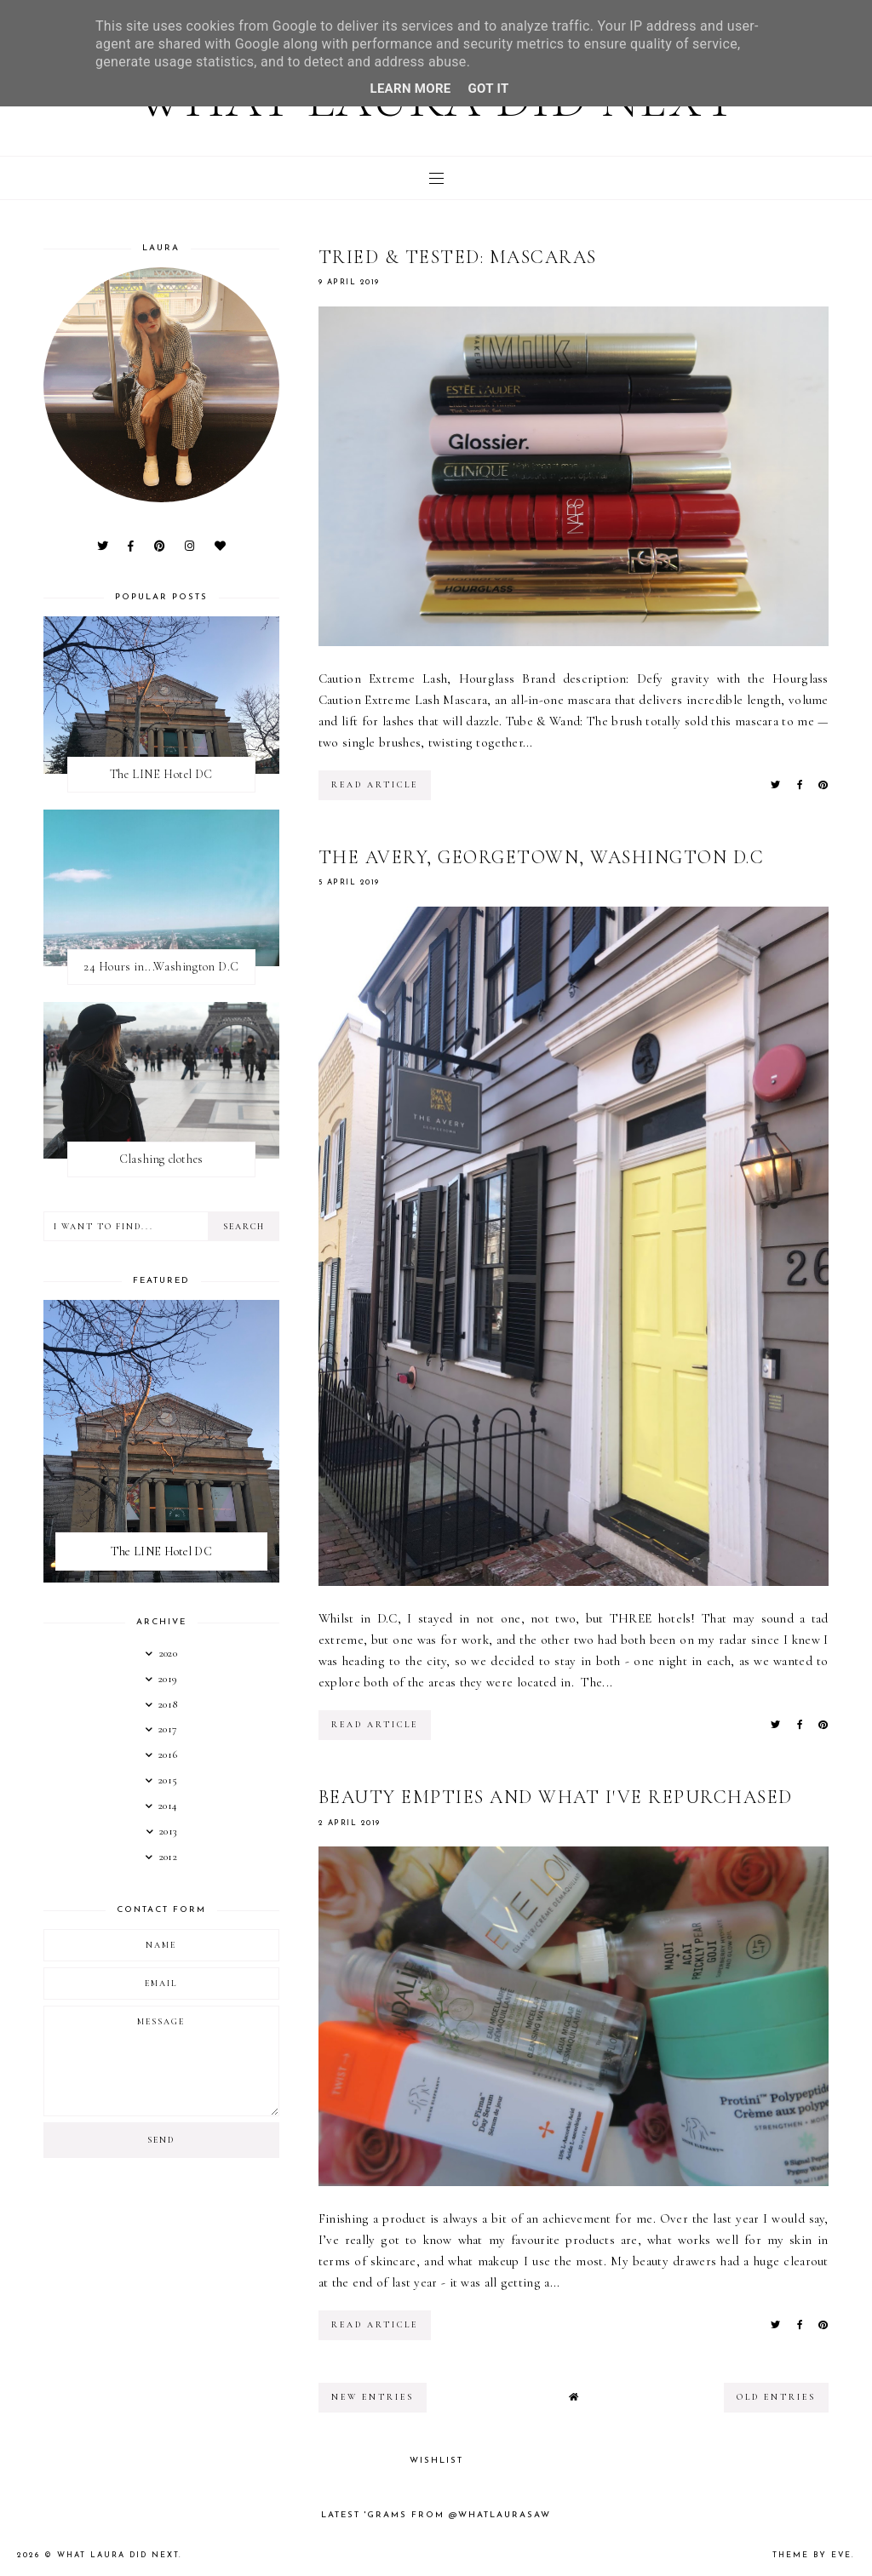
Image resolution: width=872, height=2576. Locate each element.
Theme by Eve (812, 2555)
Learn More (410, 88)
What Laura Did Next (118, 2555)
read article (374, 785)
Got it (488, 88)
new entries (372, 2397)
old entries (776, 2397)
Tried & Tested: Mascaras (457, 257)
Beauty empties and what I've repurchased (555, 1797)
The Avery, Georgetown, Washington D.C (541, 857)
